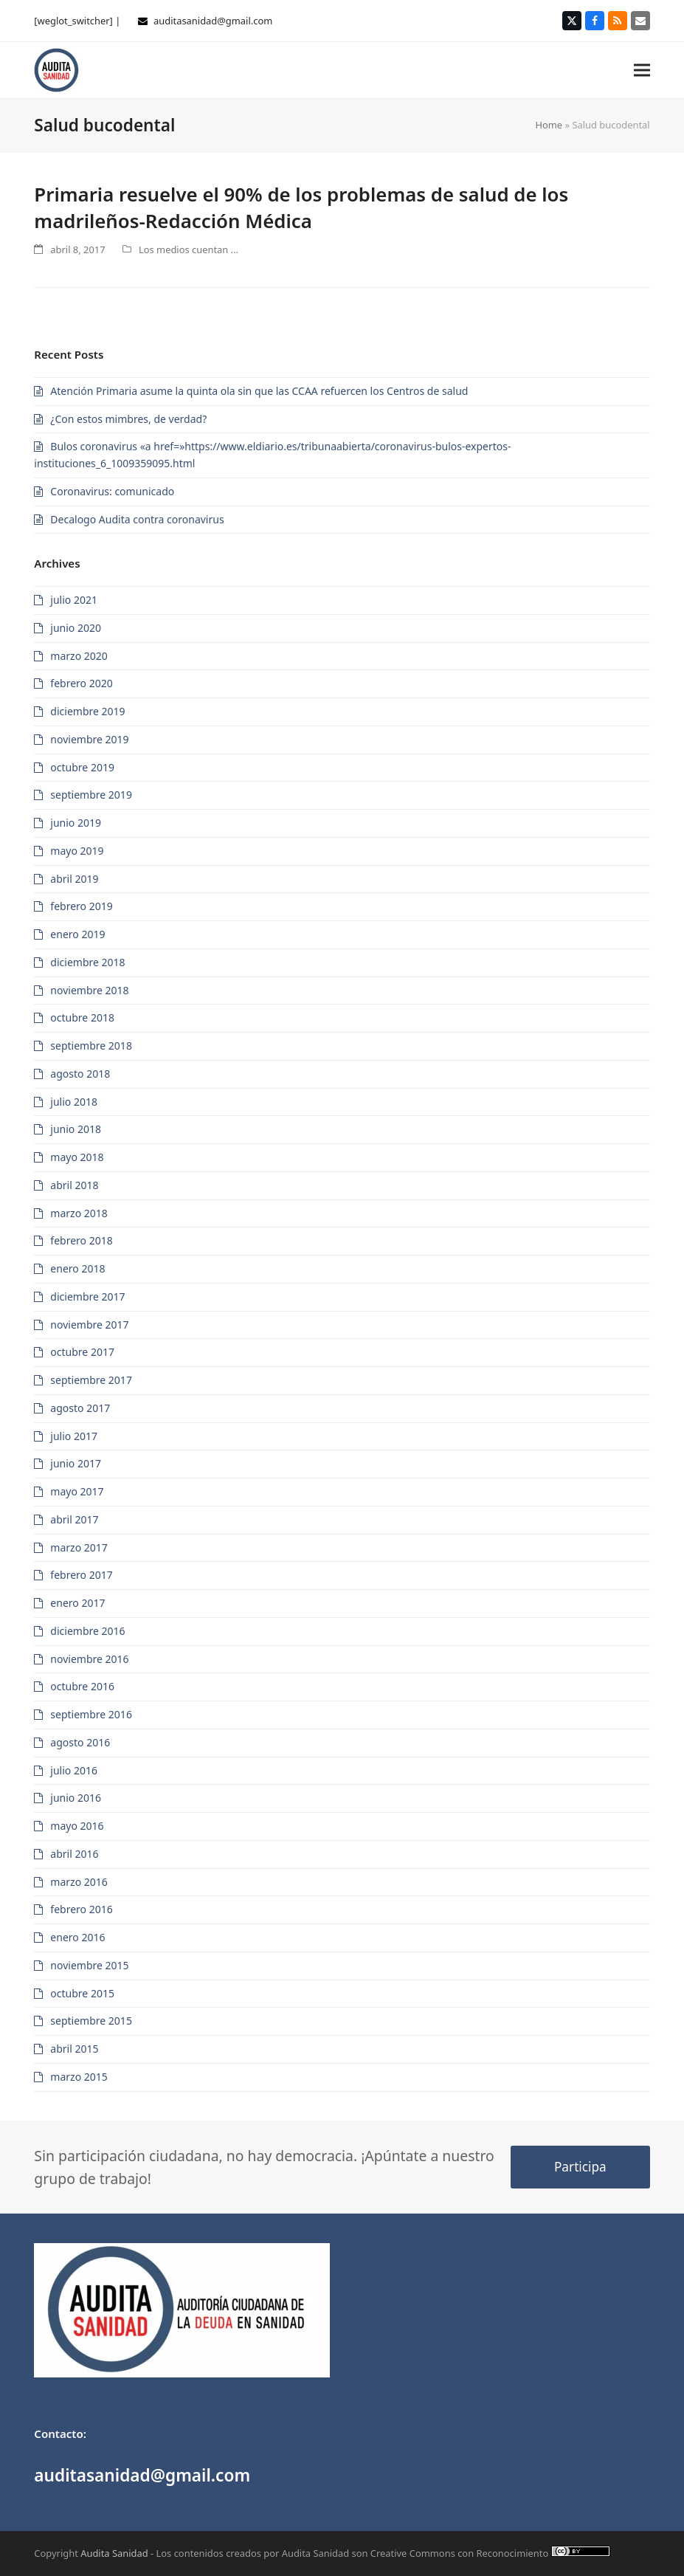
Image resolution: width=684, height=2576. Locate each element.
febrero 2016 (81, 1909)
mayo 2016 (76, 1826)
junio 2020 (75, 628)
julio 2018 (73, 1102)
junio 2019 (75, 823)
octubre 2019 (82, 767)
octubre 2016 (82, 1686)
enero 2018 (77, 1268)
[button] (642, 69)
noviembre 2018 (89, 990)
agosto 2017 (80, 1408)
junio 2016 (75, 1798)
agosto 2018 (80, 1074)
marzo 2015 (78, 2077)
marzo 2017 (78, 1547)
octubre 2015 (82, 1993)
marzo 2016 (78, 1882)
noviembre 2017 (89, 1325)
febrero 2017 (81, 1575)
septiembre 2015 (91, 2021)
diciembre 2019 (87, 711)
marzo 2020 (78, 656)
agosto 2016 (80, 1742)
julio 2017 (73, 1436)
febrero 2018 (81, 1240)
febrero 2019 (81, 906)
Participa (580, 2166)
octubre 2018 (82, 1017)
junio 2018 (75, 1129)
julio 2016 (73, 1770)
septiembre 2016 (91, 1714)
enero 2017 (77, 1603)
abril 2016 (74, 1854)
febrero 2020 (81, 683)
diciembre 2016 (87, 1631)
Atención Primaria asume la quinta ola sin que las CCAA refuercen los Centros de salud (259, 391)
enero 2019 (77, 934)
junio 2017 (75, 1463)
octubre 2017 (82, 1352)
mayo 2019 (76, 851)
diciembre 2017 (87, 1296)
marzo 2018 (78, 1213)
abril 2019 (74, 879)
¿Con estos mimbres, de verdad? (128, 419)
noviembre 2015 (89, 1965)
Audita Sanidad (114, 2553)
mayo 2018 (76, 1157)
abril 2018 (74, 1185)
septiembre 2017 (91, 1380)
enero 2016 (77, 1937)
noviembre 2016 (89, 1659)
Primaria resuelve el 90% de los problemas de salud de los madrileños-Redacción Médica (301, 207)
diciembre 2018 (87, 962)
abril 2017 (74, 1519)
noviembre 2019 (89, 739)
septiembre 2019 (91, 795)
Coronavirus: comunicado (112, 491)
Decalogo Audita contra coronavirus (137, 519)
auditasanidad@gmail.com (212, 20)
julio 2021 (73, 600)
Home (548, 124)
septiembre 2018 (91, 1046)
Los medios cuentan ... (188, 249)
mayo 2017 (76, 1491)
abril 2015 (74, 2049)
